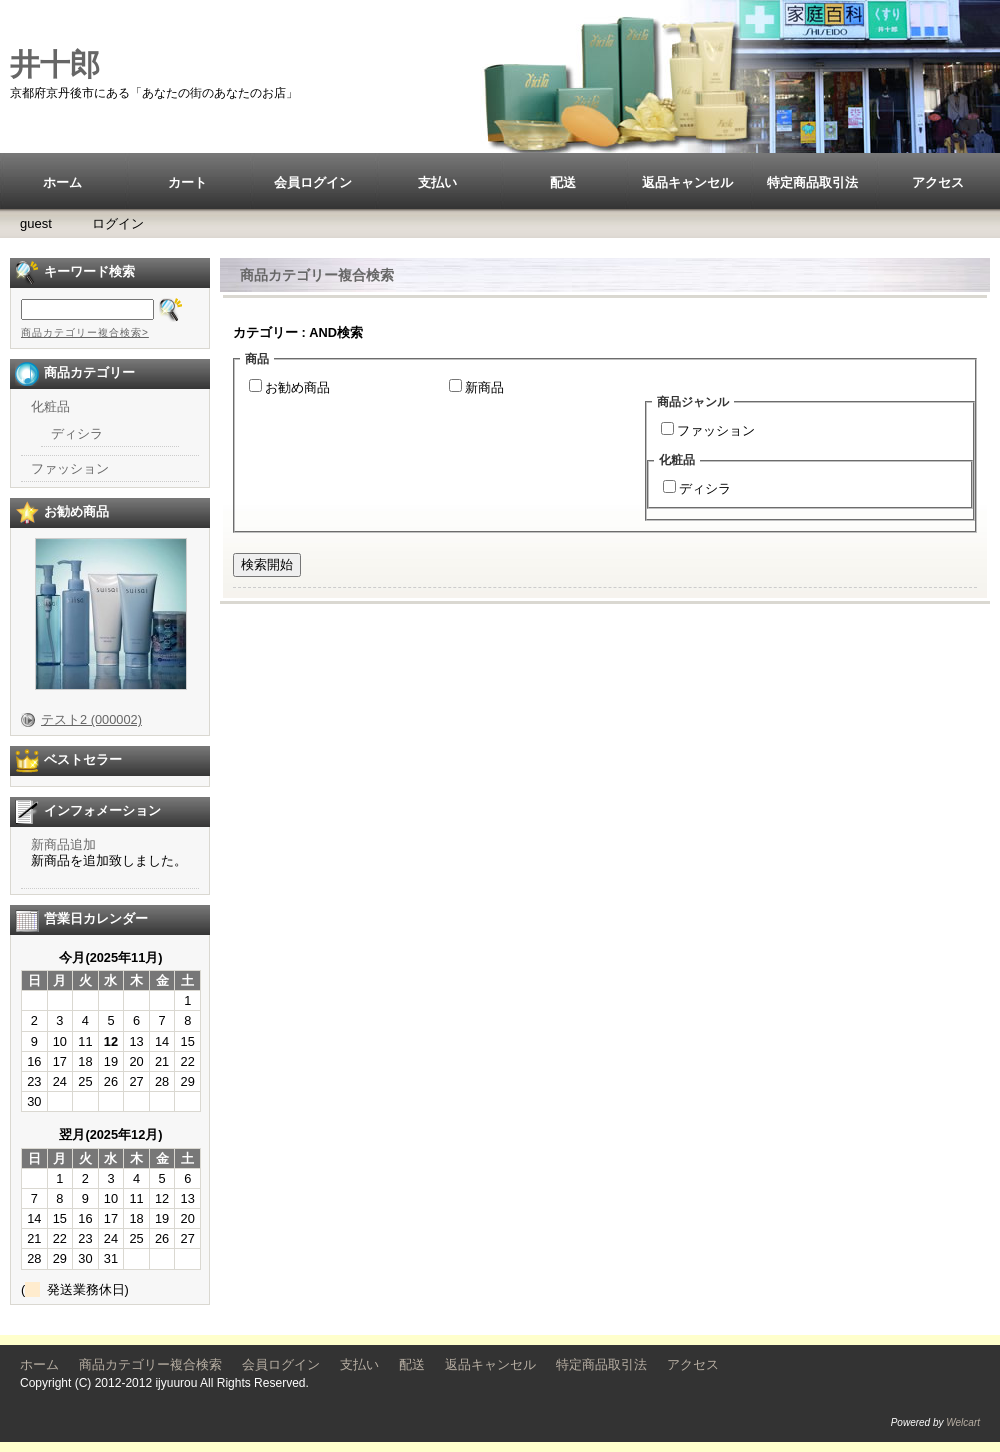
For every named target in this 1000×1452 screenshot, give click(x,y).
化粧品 (50, 406)
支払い (437, 182)
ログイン (118, 223)
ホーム (62, 182)
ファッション (716, 430)
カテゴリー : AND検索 (298, 332)
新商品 (484, 387)
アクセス (938, 182)
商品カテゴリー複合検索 (150, 1364)
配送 (563, 182)
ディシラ (705, 488)
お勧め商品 (297, 387)
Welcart (963, 1422)
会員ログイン (313, 182)
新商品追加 (63, 844)
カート (187, 182)
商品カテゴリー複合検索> (85, 332)
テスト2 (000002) (91, 719)
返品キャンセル (687, 182)
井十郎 (55, 64)
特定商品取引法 (812, 182)
